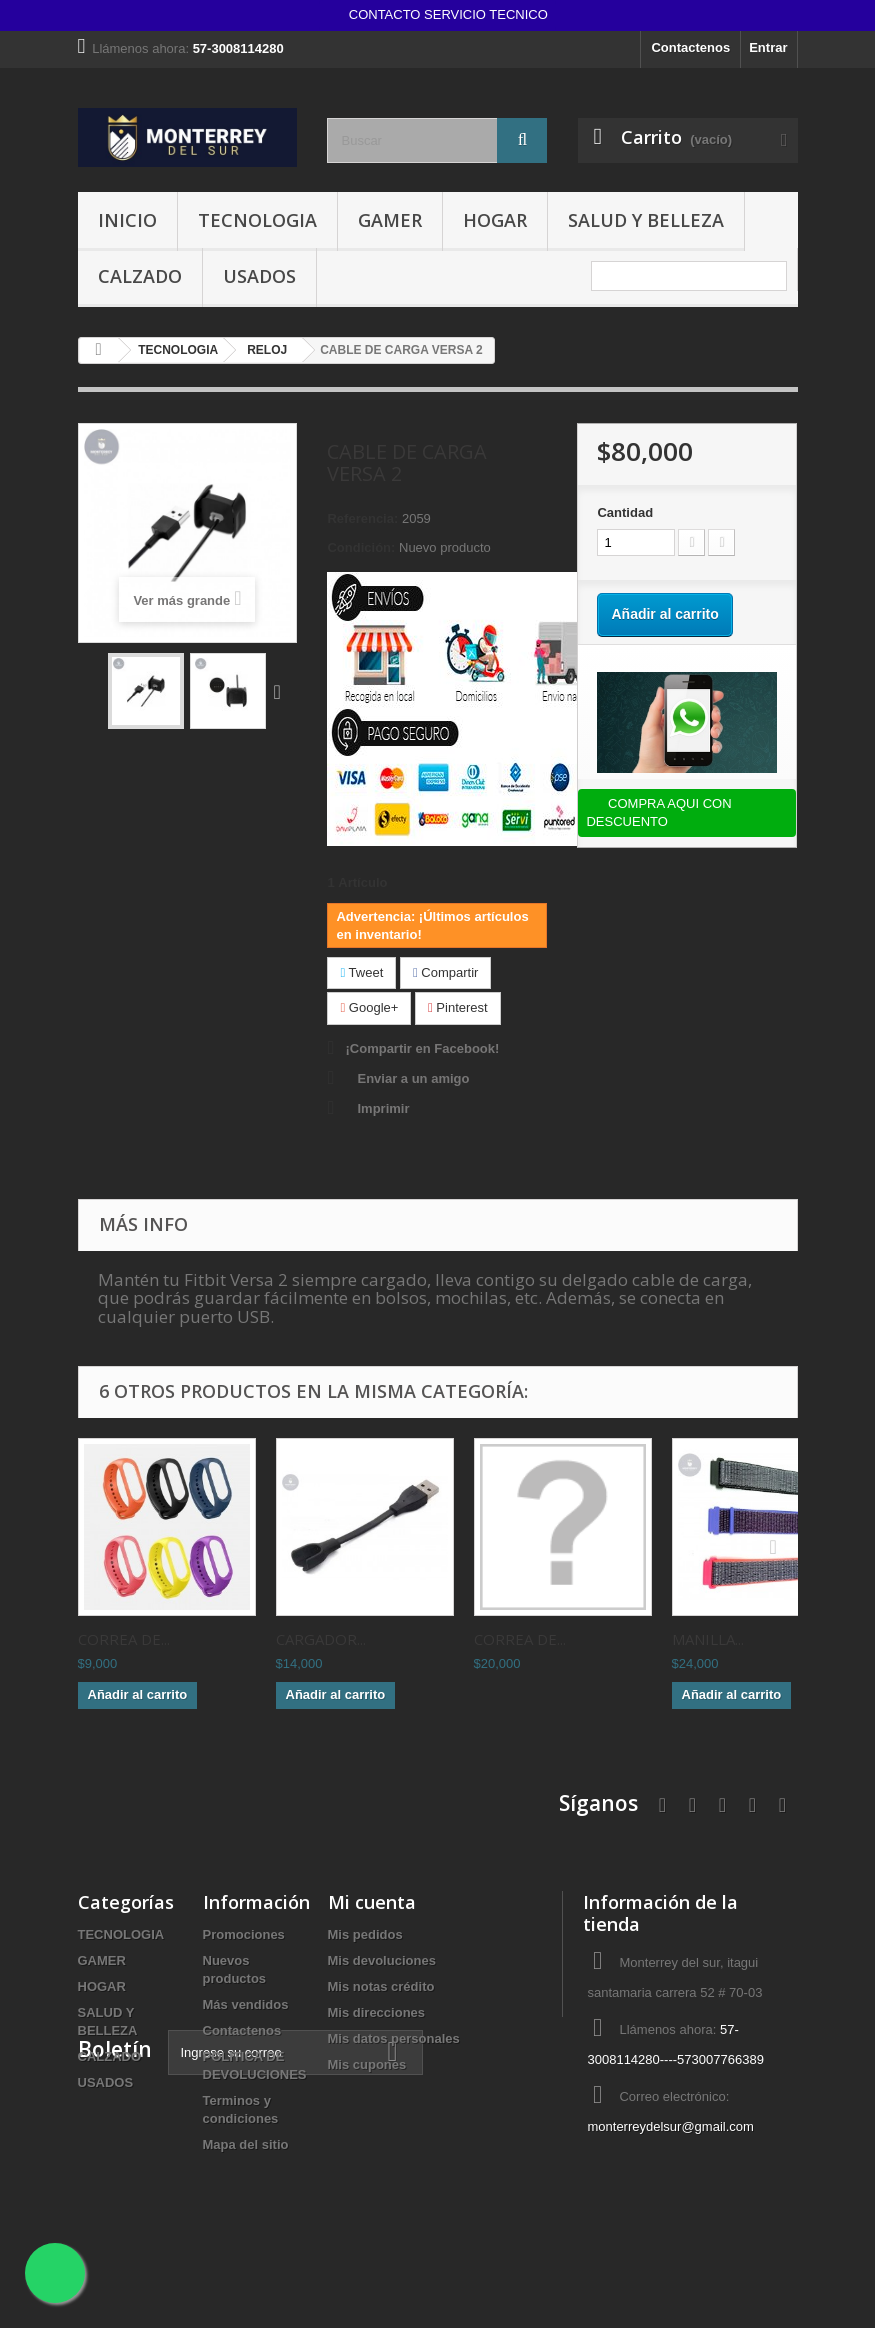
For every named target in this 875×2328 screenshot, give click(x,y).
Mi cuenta (372, 1902)
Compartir (445, 972)
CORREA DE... (124, 1639)
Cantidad (625, 512)
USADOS (259, 276)
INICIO (127, 220)
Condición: (361, 547)
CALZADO (140, 276)
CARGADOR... (321, 1639)
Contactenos (690, 47)
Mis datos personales (394, 2038)
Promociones (244, 1934)
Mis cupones (367, 2064)
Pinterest (458, 1007)
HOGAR (495, 220)
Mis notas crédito (381, 1986)
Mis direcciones (377, 2012)
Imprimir (383, 1108)
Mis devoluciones (382, 1960)
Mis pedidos (365, 1934)
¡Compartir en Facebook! (422, 1048)
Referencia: (362, 518)
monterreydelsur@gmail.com (670, 2126)
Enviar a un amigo (413, 1078)
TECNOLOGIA (257, 220)
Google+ (369, 1007)
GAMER (390, 220)
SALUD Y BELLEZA (646, 220)
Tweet (361, 972)
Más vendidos (246, 2004)
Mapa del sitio (246, 2144)
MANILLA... (708, 1639)
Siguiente (282, 691)
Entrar (768, 47)
